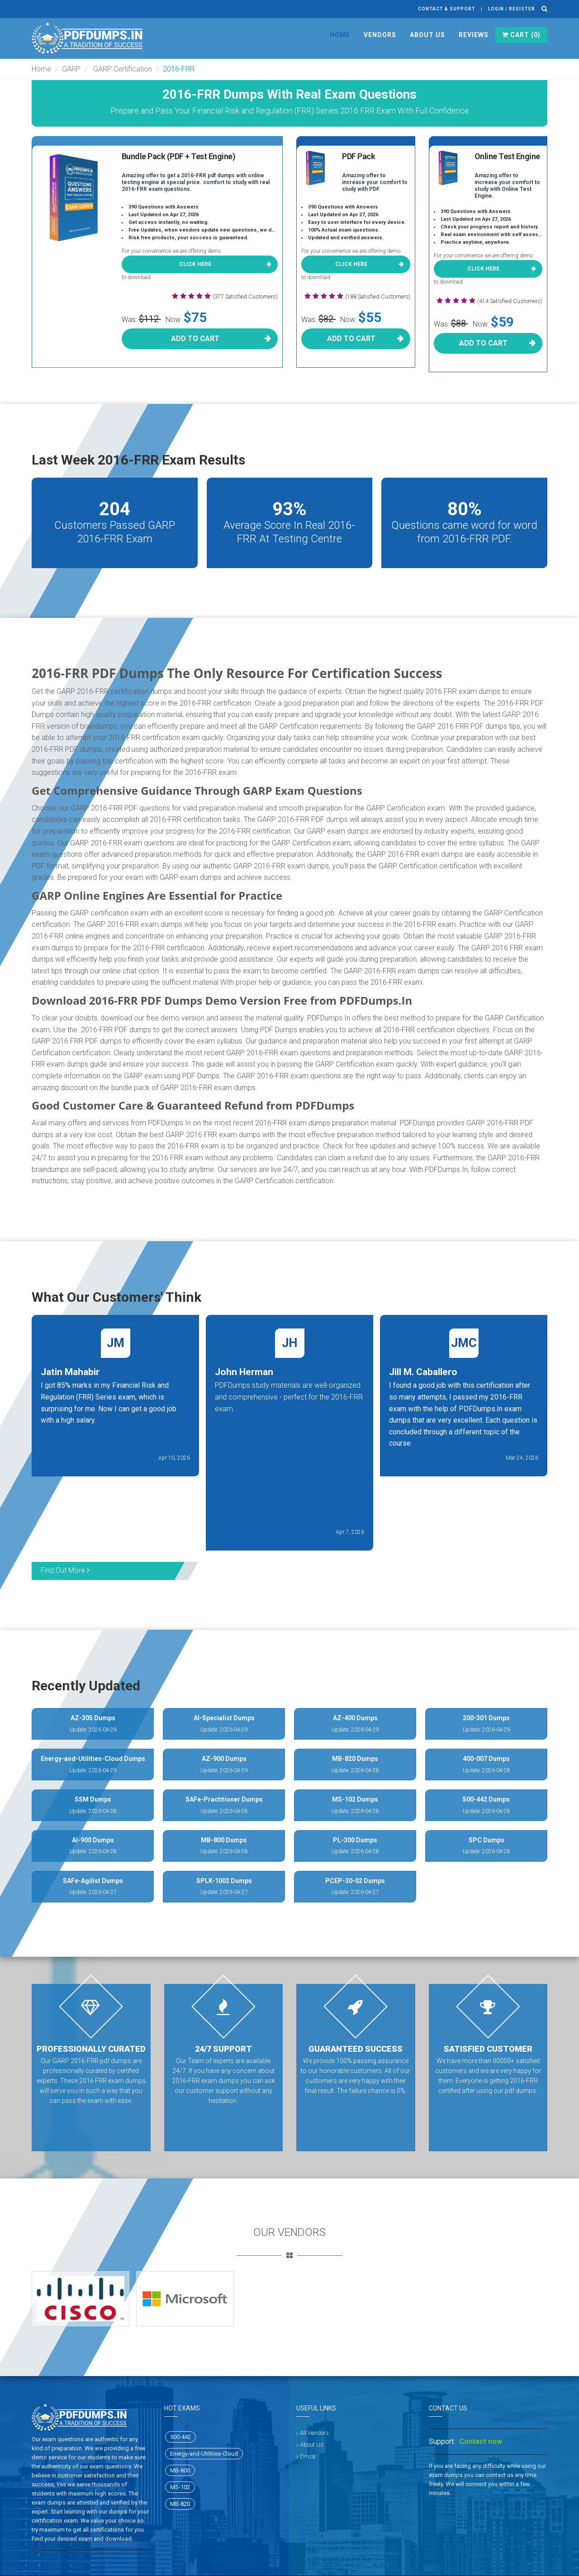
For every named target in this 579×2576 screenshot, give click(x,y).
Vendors (380, 34)
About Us (427, 34)
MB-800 (180, 2470)
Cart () (521, 34)
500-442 (180, 2437)
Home (340, 34)
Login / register (511, 8)
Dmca (307, 2456)
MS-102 (180, 2487)
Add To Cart (195, 338)
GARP (71, 69)
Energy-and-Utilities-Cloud (204, 2453)
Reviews (474, 34)
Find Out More (65, 1570)
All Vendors (314, 2432)
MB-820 (180, 2503)
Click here (195, 264)
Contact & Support (446, 8)
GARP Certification (121, 69)
